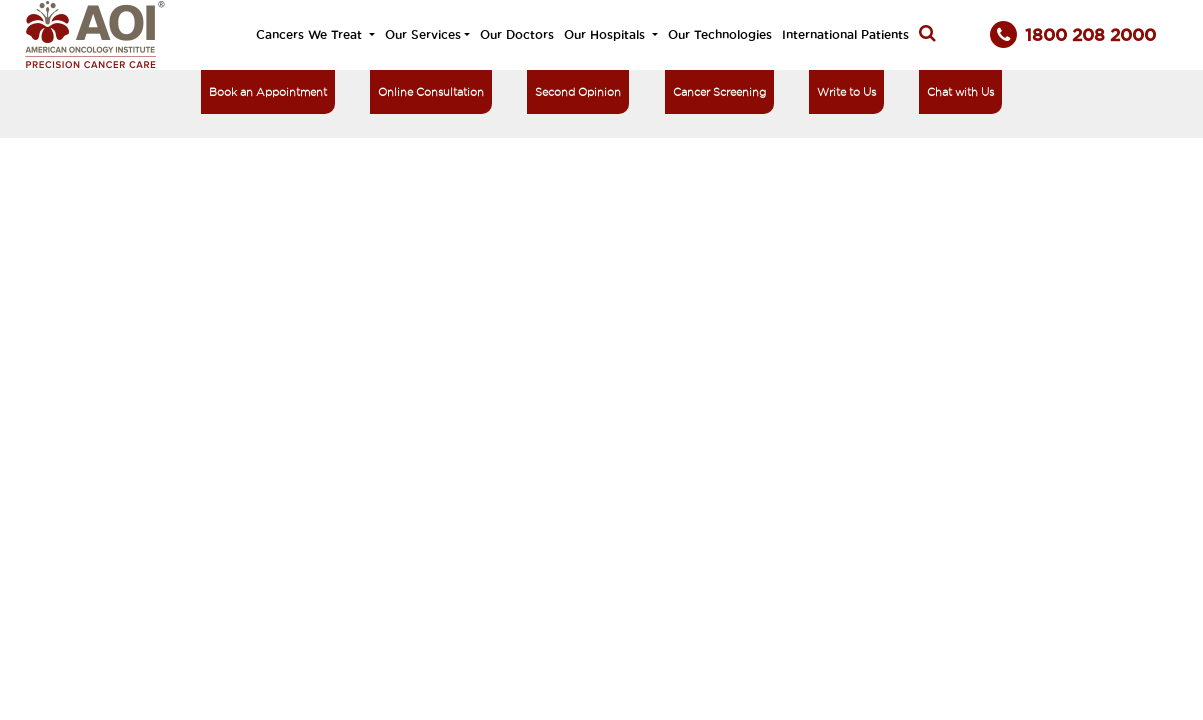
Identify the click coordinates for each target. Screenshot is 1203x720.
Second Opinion (578, 92)
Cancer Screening (719, 92)
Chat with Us (960, 92)
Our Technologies (720, 34)
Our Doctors (517, 34)
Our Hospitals (606, 34)
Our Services (423, 34)
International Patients (845, 34)
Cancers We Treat (311, 34)
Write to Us (846, 92)
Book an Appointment (268, 92)
